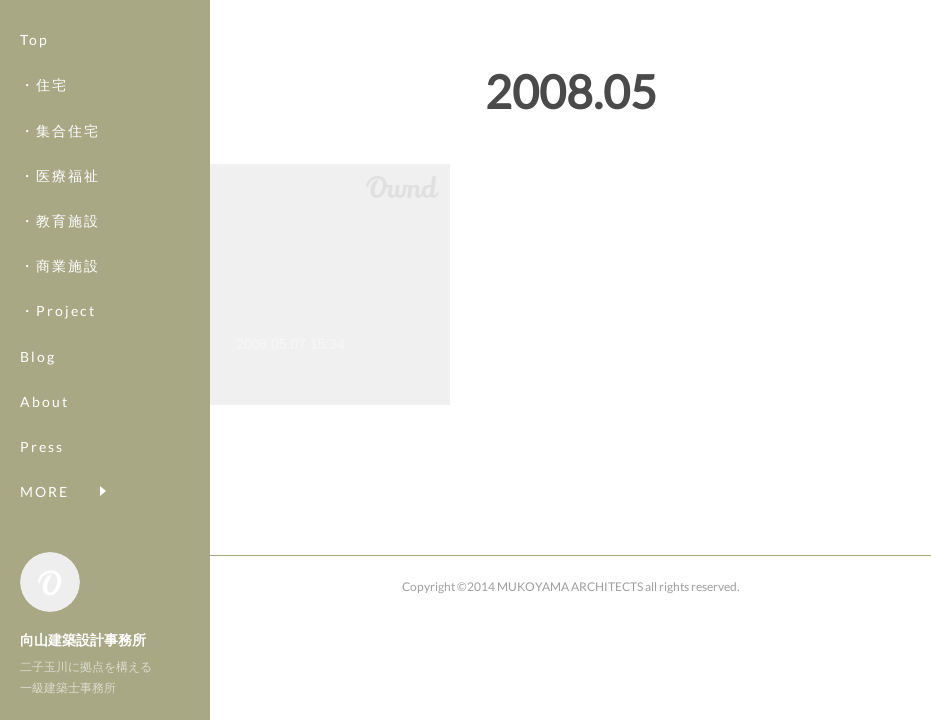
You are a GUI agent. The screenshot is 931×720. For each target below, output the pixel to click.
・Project (58, 310)
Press (42, 446)
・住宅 (44, 84)
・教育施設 (60, 220)
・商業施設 (60, 265)
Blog (38, 356)
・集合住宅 (60, 130)
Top (34, 39)
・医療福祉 (60, 175)
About (44, 401)
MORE (44, 491)
